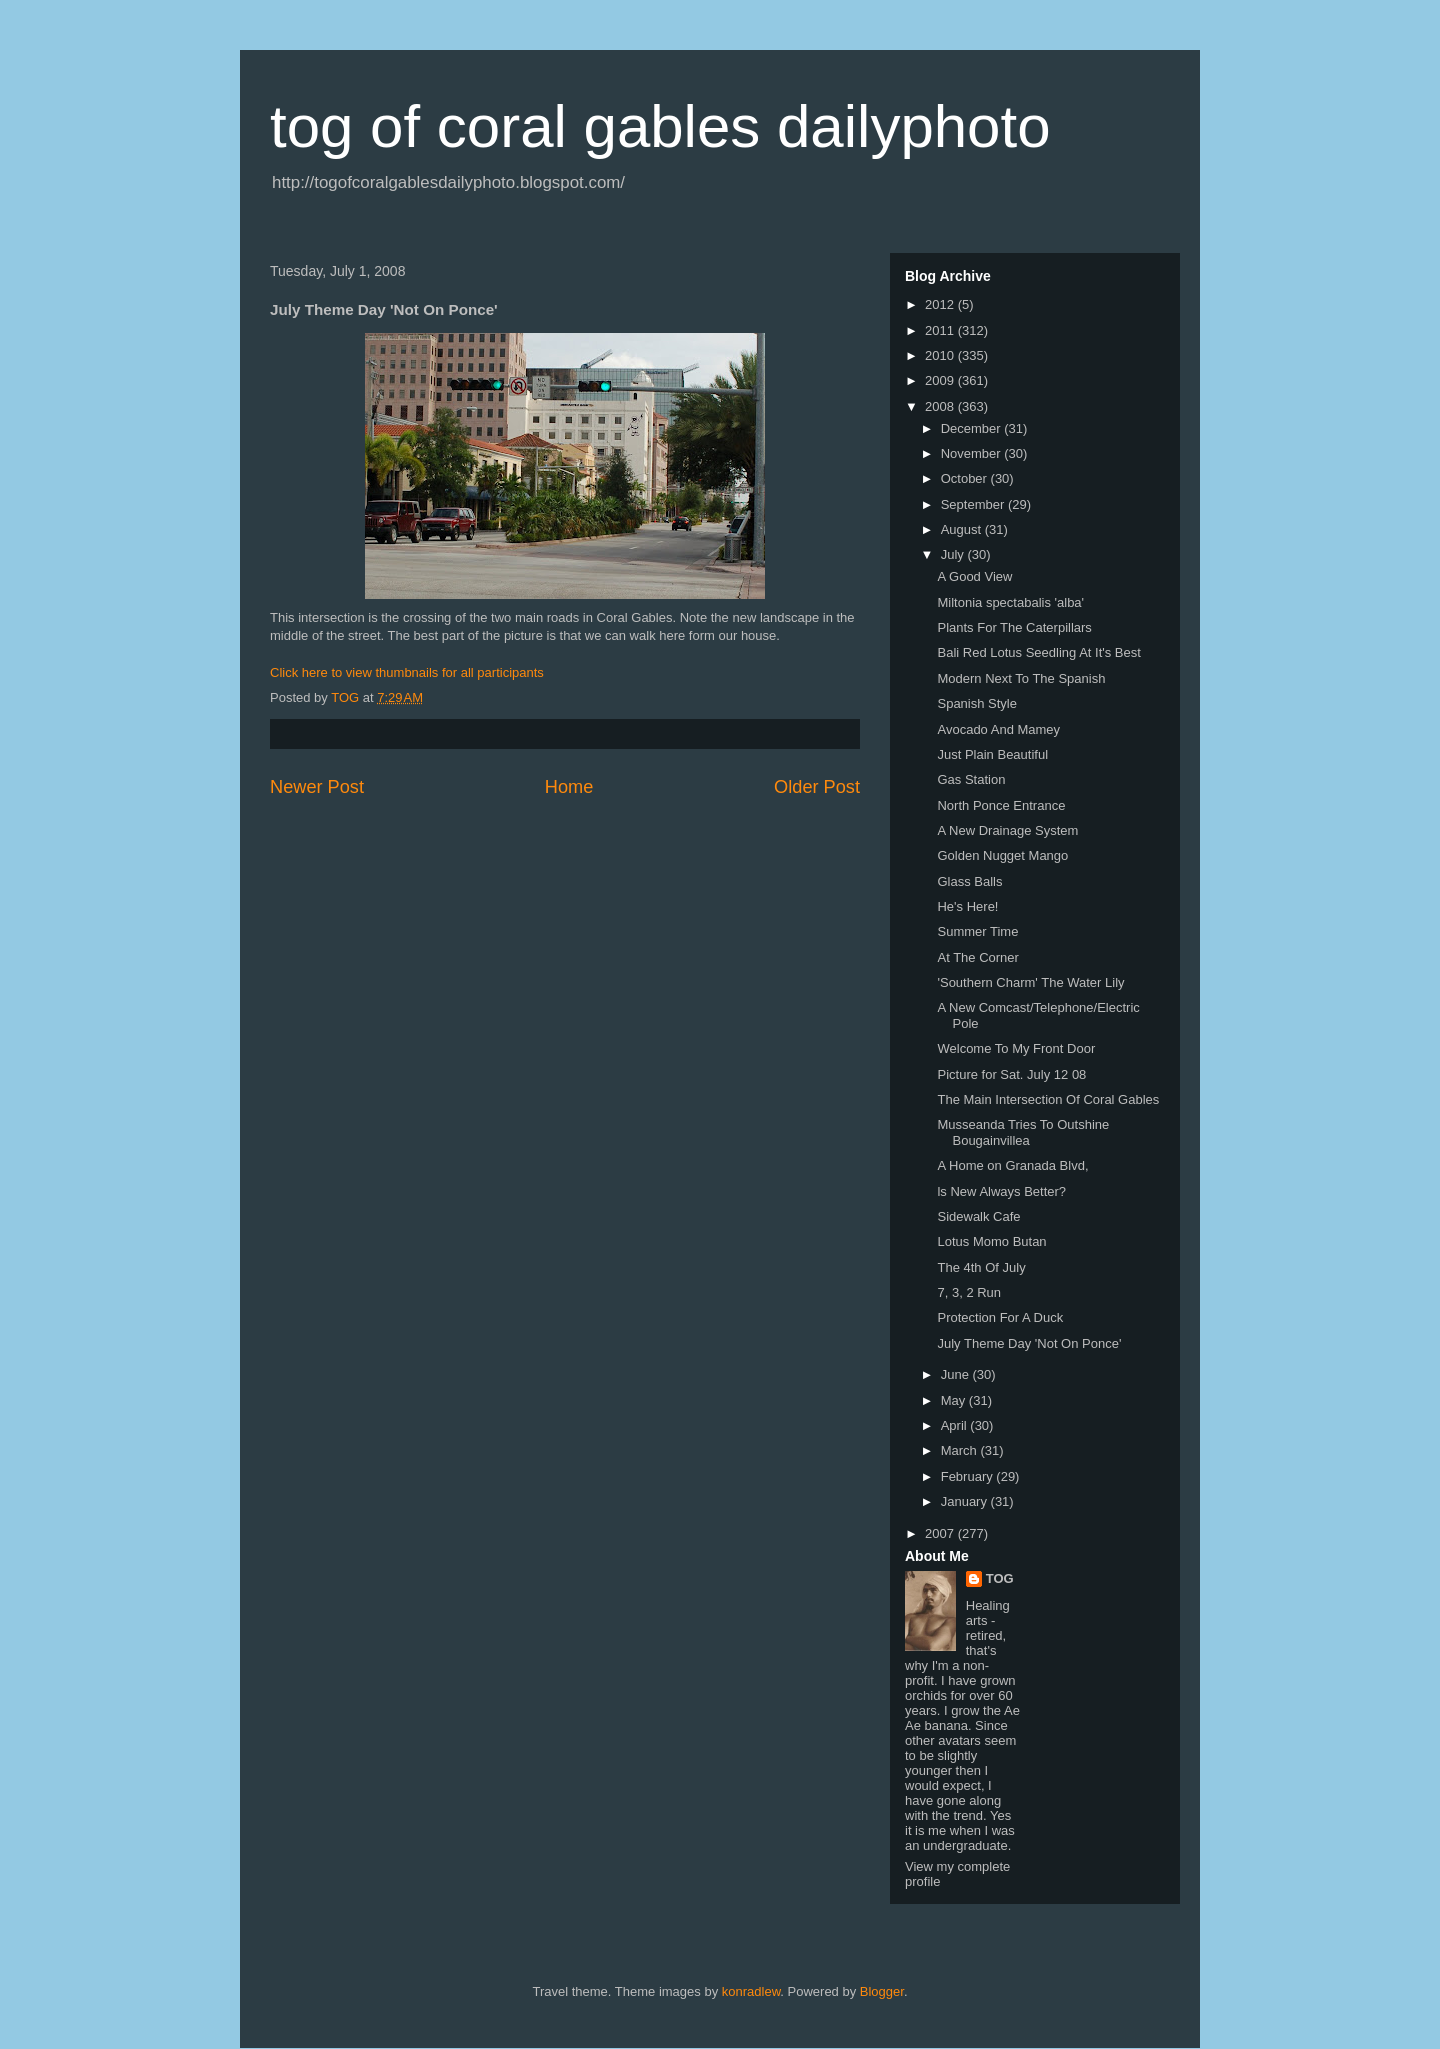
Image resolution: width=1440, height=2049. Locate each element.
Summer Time (977, 931)
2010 (941, 355)
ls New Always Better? (1001, 1191)
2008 (941, 406)
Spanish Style (977, 703)
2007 (941, 1533)
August (963, 529)
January (966, 1501)
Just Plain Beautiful (992, 754)
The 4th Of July (981, 1267)
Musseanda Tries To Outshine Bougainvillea (1023, 1132)
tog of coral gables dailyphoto (660, 126)
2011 (941, 330)
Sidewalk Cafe (978, 1216)
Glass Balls (969, 881)
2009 (941, 380)
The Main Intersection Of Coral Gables (1048, 1099)
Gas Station (971, 779)
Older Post (817, 787)
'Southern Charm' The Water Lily (1030, 982)
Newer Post (317, 787)
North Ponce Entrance (1001, 805)
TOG (1000, 1578)
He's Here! (967, 906)
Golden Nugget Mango (1002, 855)
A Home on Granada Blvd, (1012, 1165)
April (956, 1425)
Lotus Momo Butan (991, 1241)
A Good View (974, 576)
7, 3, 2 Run (969, 1292)
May (955, 1400)
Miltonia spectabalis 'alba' (1010, 602)
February (969, 1476)
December (973, 428)
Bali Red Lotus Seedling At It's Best (1038, 652)
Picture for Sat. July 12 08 (1011, 1074)
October (966, 478)
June (957, 1374)
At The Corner (977, 957)
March (961, 1450)
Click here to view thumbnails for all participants (407, 672)
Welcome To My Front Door (1016, 1048)
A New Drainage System (1007, 830)
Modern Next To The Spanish (1021, 678)
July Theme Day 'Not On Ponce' (1029, 1343)
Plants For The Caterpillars (1014, 627)
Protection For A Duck (1000, 1317)
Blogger (882, 1991)
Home (569, 787)
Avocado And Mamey (998, 729)
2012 (941, 304)
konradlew (751, 1991)
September (974, 504)
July (954, 554)
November (973, 453)
